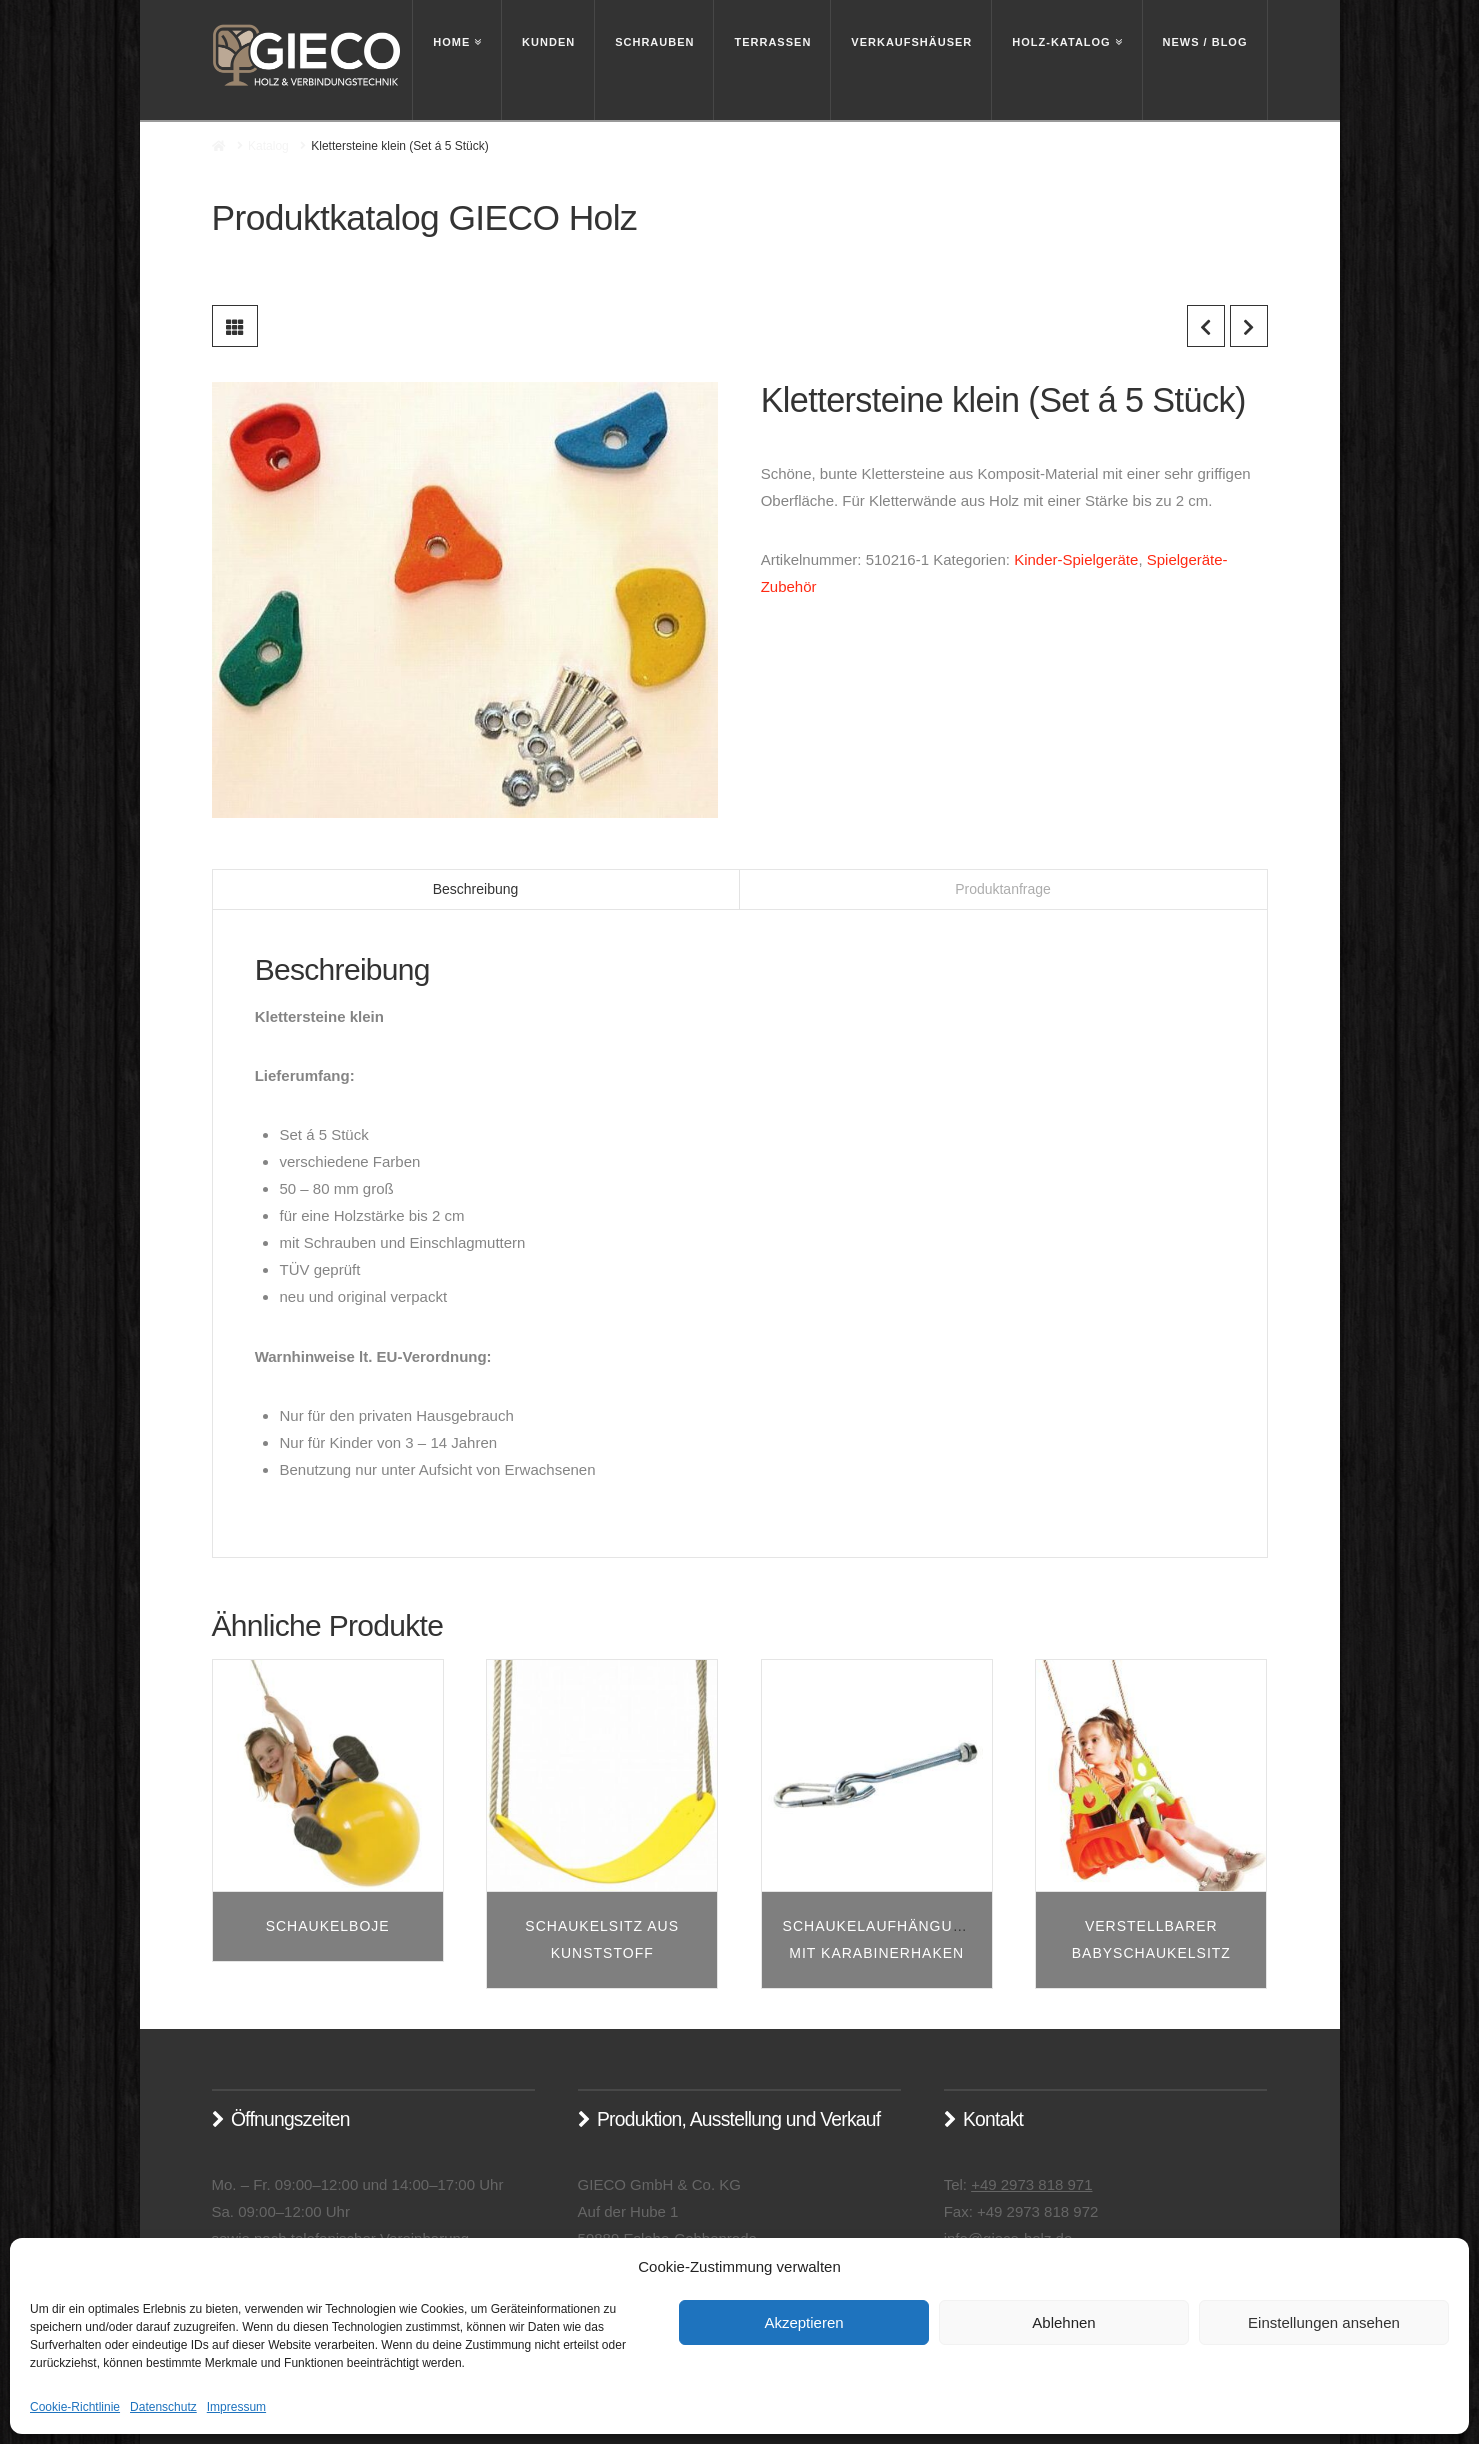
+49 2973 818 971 (1031, 2184)
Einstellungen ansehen (1324, 2322)
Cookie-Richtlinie (75, 2407)
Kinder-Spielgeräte (1076, 559)
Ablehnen (1063, 2322)
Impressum (236, 2407)
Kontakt (993, 2119)
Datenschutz (163, 2407)
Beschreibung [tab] (476, 889)
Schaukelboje (328, 1926)
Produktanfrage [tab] (1003, 889)
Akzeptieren (803, 2322)
